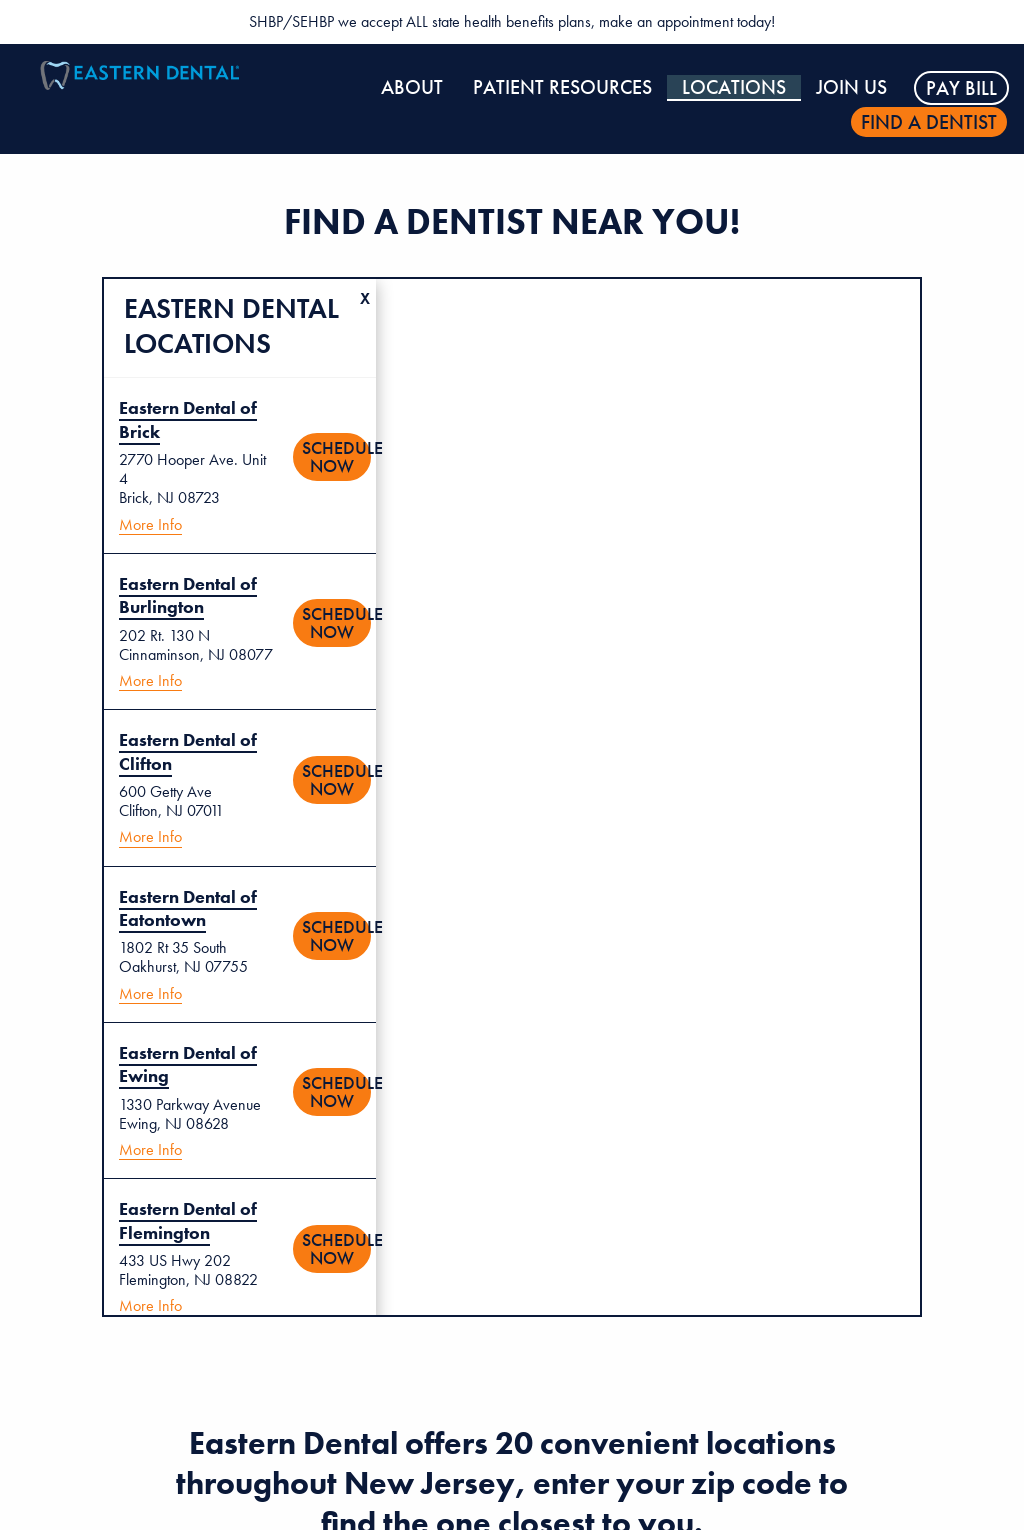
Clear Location (368, 287)
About (412, 87)
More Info (150, 525)
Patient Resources (562, 87)
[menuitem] (412, 88)
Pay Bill (961, 88)
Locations (734, 87)
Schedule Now (336, 456)
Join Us (851, 87)
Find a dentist (929, 122)
